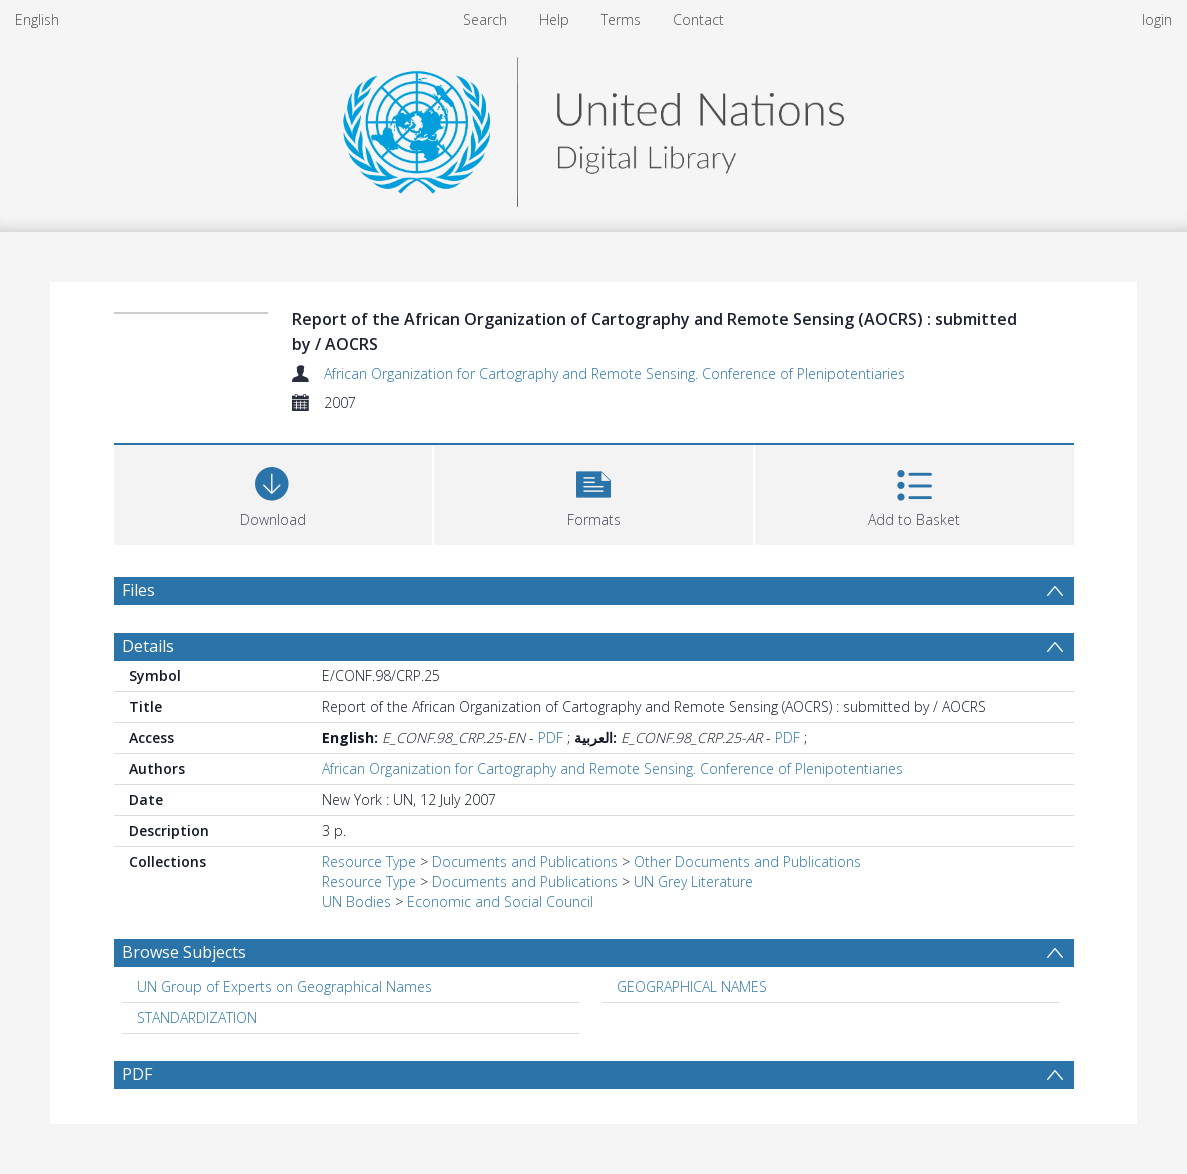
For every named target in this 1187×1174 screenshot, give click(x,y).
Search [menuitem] (485, 19)
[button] (593, 492)
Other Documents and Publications (747, 861)
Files (138, 590)
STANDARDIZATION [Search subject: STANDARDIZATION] (197, 1017)
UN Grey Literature (693, 881)
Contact (698, 19)
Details (148, 646)
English (37, 19)
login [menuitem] (1157, 19)
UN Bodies (356, 901)
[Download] (273, 492)
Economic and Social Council (500, 901)
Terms (621, 19)
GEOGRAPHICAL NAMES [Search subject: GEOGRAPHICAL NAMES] (692, 986)
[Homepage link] (593, 126)
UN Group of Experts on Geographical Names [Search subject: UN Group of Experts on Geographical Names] (284, 986)
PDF (550, 737)
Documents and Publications (525, 861)
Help (554, 19)
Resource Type (369, 861)
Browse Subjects (184, 952)
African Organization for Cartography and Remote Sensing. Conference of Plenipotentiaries (614, 373)
